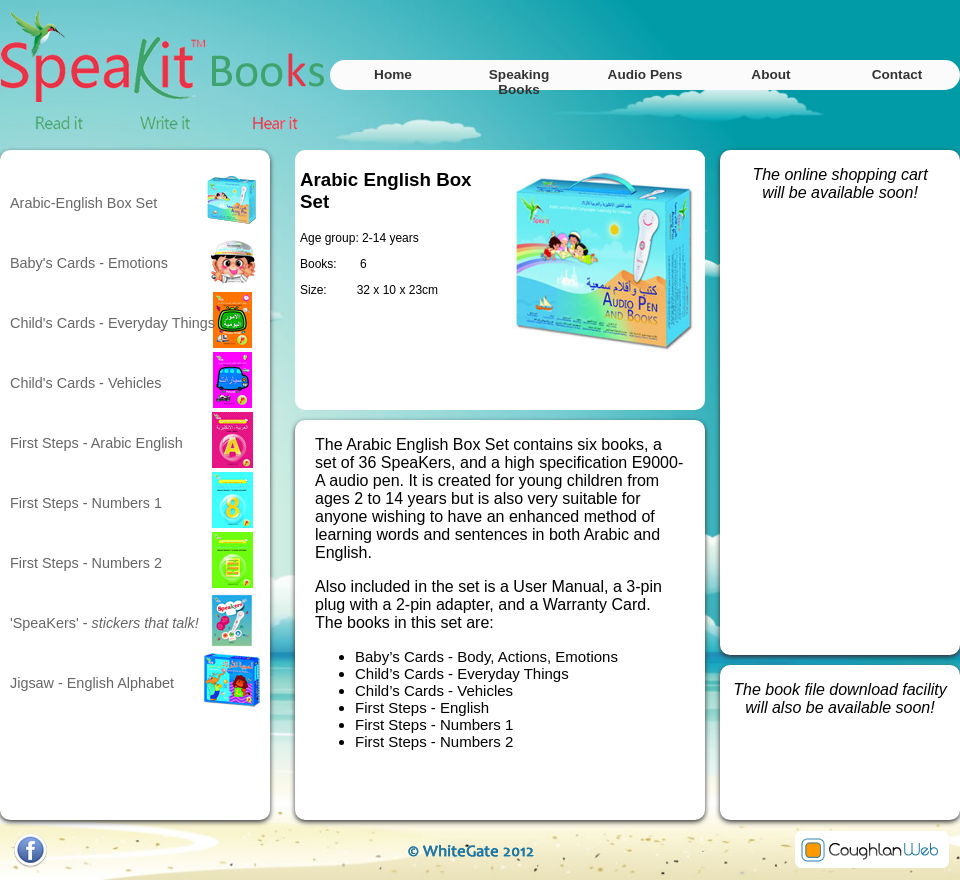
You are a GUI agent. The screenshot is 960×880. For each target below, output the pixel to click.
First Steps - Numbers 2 (86, 563)
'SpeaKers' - (104, 623)
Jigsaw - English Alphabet (92, 683)
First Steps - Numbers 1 (86, 503)
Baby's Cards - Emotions (89, 263)
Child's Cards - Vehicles (86, 383)
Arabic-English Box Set (83, 203)
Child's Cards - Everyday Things (112, 323)
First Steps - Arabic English (96, 443)
